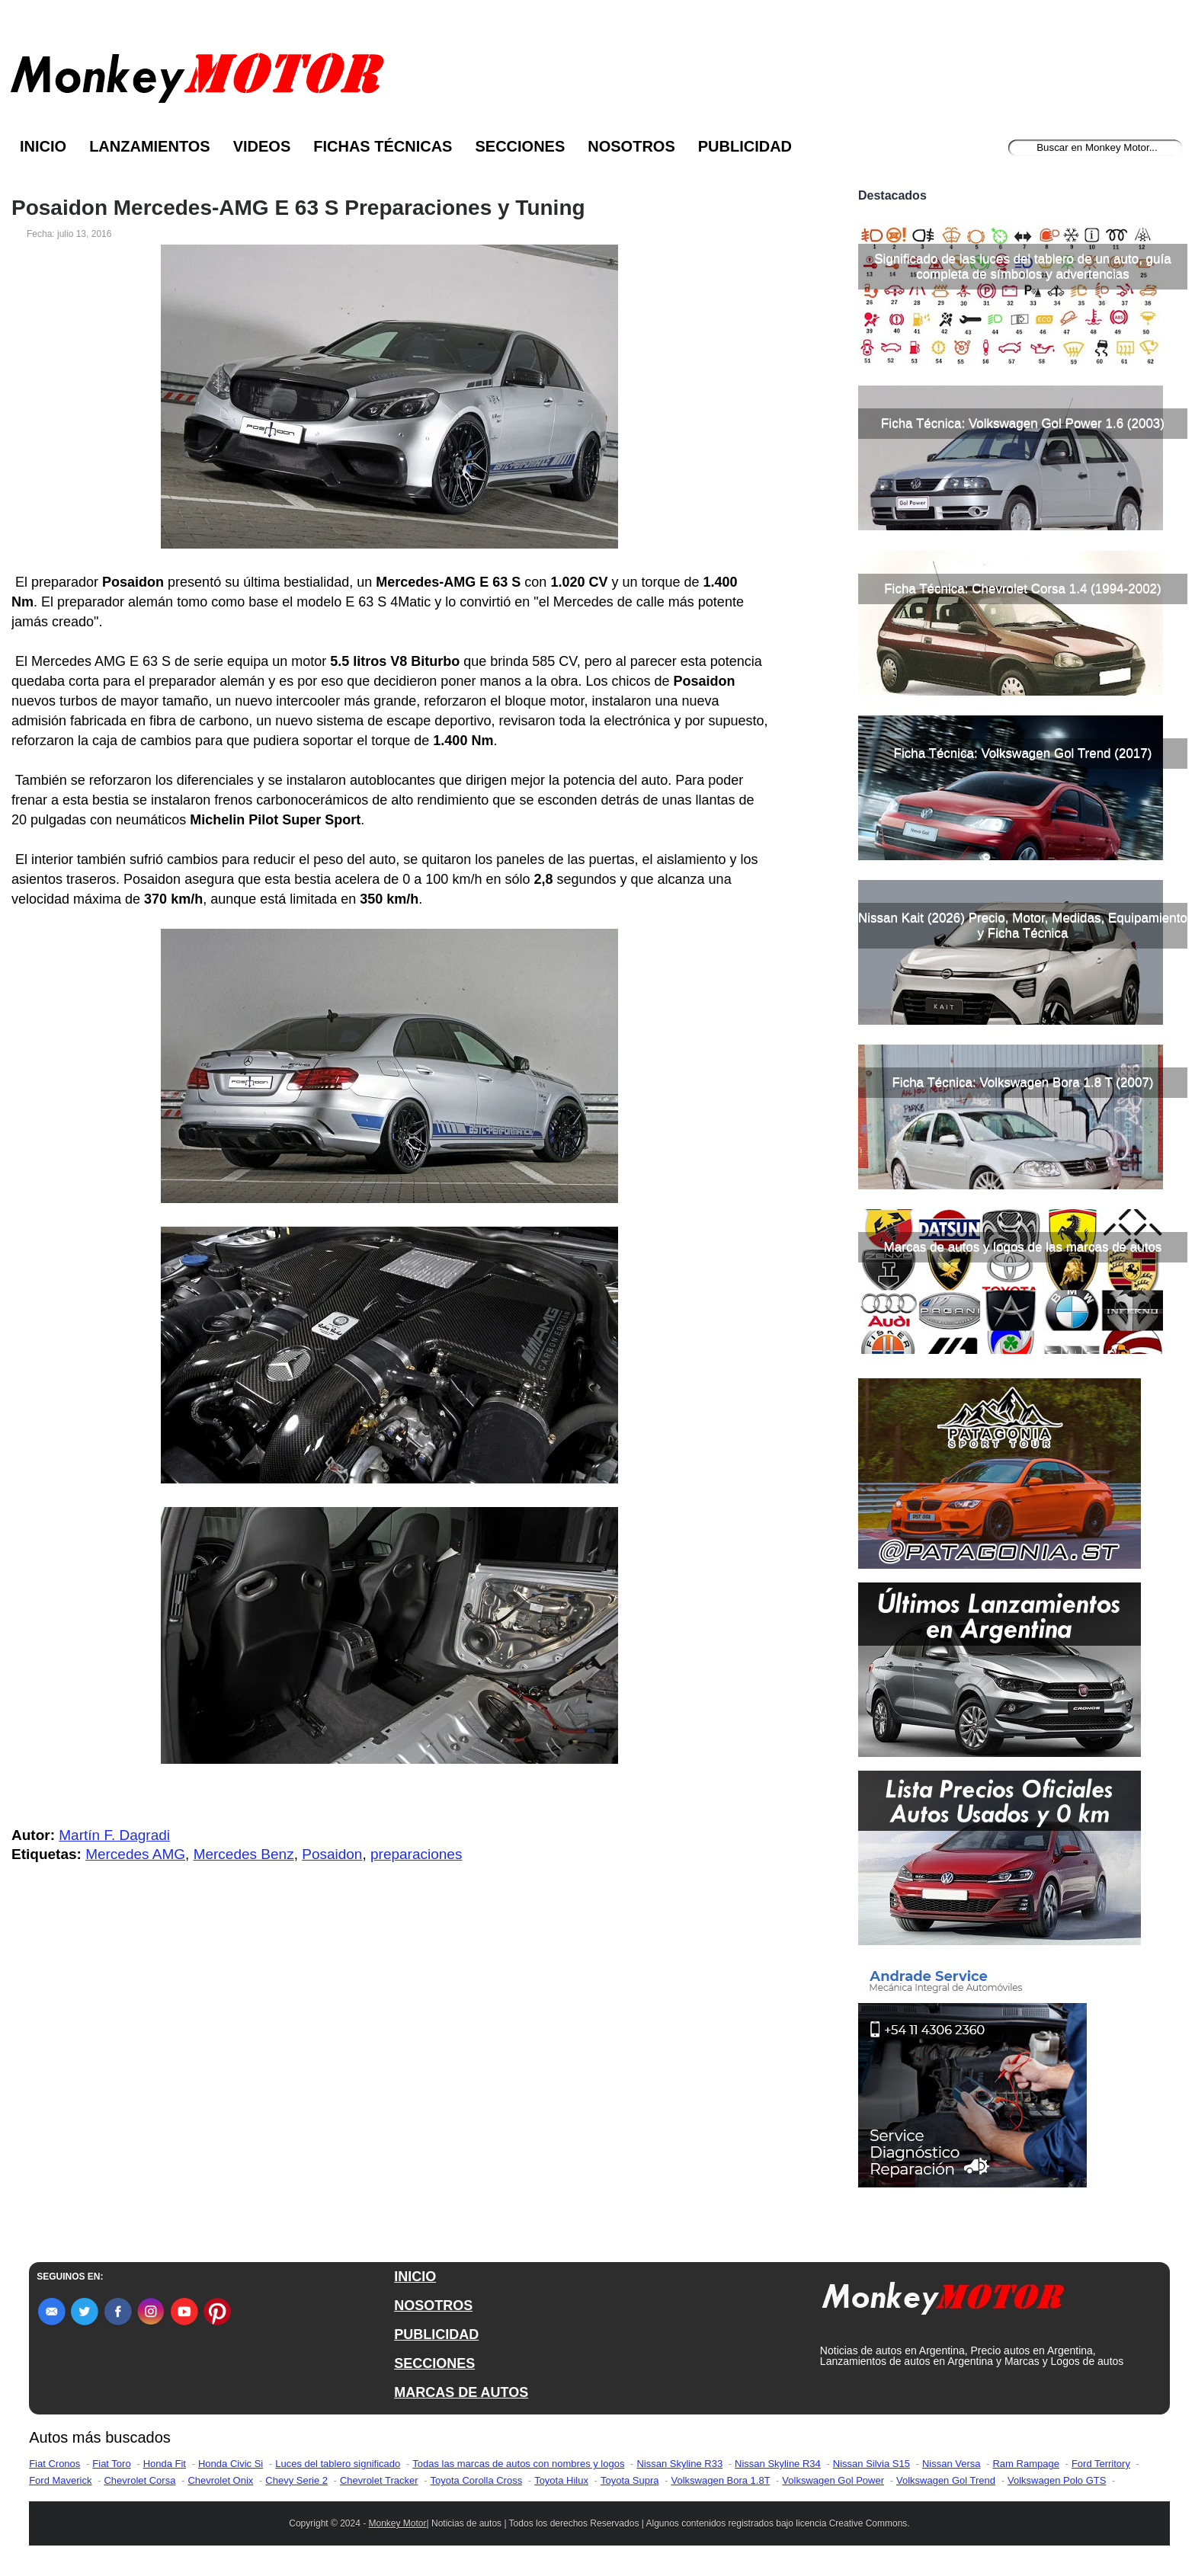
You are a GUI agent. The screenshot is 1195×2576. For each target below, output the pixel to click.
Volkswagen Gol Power (833, 2480)
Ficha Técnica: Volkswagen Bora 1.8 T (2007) (1022, 1082)
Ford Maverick (60, 2480)
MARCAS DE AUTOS (461, 2392)
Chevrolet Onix (220, 2480)
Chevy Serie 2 (296, 2480)
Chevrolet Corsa (139, 2480)
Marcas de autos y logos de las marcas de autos (1023, 1247)
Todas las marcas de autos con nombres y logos (518, 2463)
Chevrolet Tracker (379, 2480)
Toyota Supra (630, 2480)
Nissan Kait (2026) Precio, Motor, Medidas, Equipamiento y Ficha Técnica (1022, 925)
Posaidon (332, 1854)
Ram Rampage (1025, 2463)
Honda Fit (164, 2463)
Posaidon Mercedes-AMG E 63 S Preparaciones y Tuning (298, 208)
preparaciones (416, 1854)
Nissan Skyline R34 (778, 2463)
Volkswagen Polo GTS (1057, 2480)
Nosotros (631, 146)
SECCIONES (434, 2363)
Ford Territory (1101, 2463)
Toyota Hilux (561, 2480)
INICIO (415, 2276)
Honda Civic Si (230, 2463)
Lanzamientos (149, 146)
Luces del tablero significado (337, 2463)
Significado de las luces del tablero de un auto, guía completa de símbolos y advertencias (1022, 266)
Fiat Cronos (54, 2463)
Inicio (43, 146)
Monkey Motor (398, 2523)
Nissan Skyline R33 (679, 2463)
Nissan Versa (951, 2463)
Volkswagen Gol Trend (945, 2480)
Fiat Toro (111, 2463)
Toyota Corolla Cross (477, 2480)
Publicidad (745, 146)
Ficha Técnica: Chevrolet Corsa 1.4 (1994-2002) (1022, 588)
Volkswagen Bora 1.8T (721, 2480)
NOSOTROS (433, 2305)
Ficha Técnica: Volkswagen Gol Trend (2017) (1023, 753)
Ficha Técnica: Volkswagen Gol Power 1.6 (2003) (1023, 423)
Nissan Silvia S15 (871, 2463)
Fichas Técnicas (382, 146)
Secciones (520, 146)
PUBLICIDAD (436, 2334)
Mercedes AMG (135, 1854)
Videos (262, 146)
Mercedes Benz (244, 1854)
